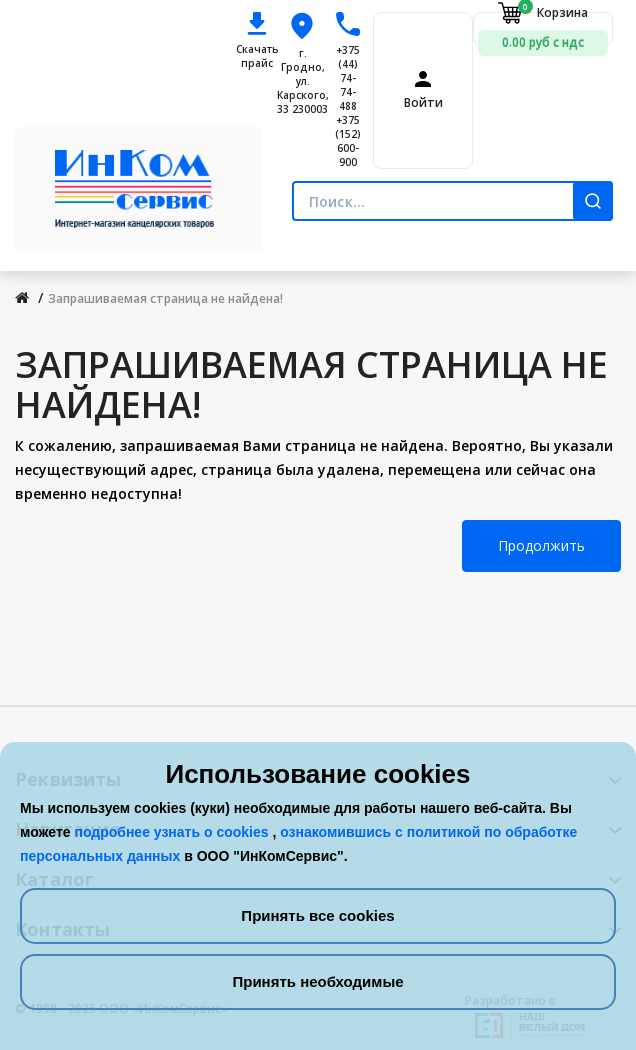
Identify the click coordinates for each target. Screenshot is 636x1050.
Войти (423, 103)
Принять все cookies (317, 915)
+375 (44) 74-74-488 (348, 78)
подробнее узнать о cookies (173, 832)
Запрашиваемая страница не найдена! (165, 298)
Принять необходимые (317, 981)
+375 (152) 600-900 (348, 141)
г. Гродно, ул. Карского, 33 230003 (303, 81)
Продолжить (541, 545)
